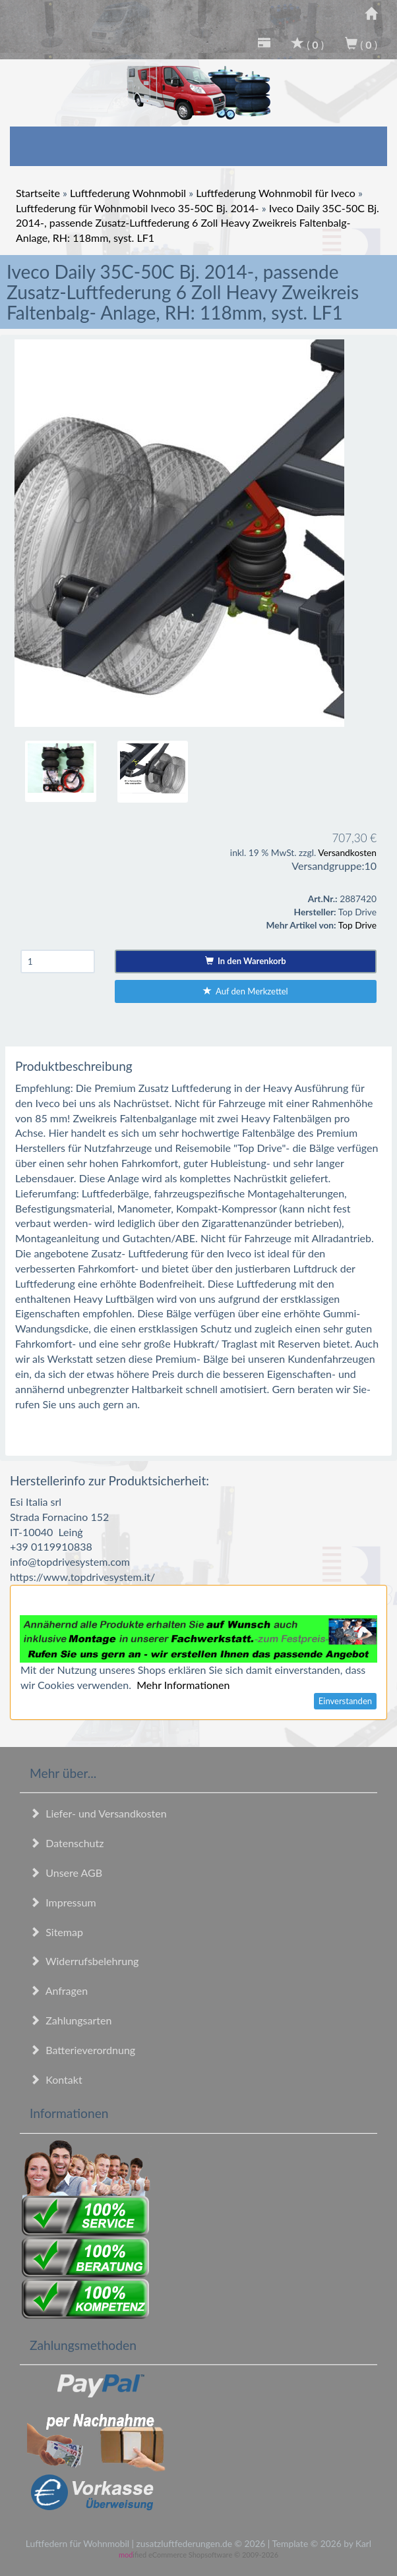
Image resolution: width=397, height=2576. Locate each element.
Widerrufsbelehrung (84, 1961)
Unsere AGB (66, 1872)
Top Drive (357, 924)
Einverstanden (345, 1701)
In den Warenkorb (245, 961)
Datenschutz (67, 1843)
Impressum (63, 1902)
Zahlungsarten (70, 2020)
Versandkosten (347, 852)
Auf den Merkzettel (245, 991)
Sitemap (56, 1932)
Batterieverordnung (82, 2050)
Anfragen (59, 1990)
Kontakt (56, 2079)
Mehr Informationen (183, 1684)
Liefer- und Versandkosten (98, 1813)
